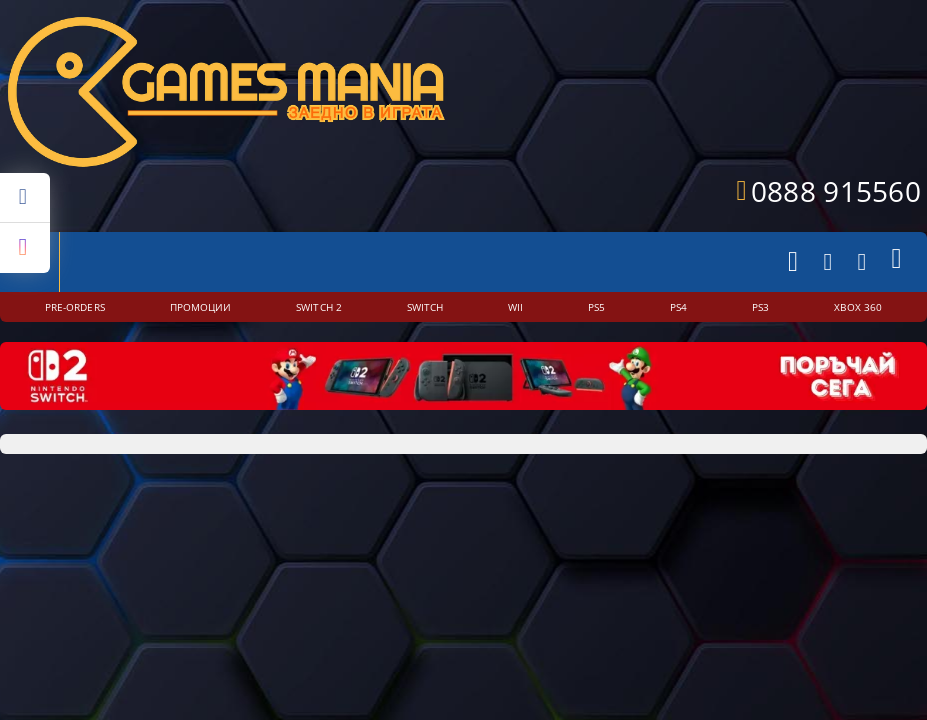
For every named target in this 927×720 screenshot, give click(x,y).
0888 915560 (836, 191)
